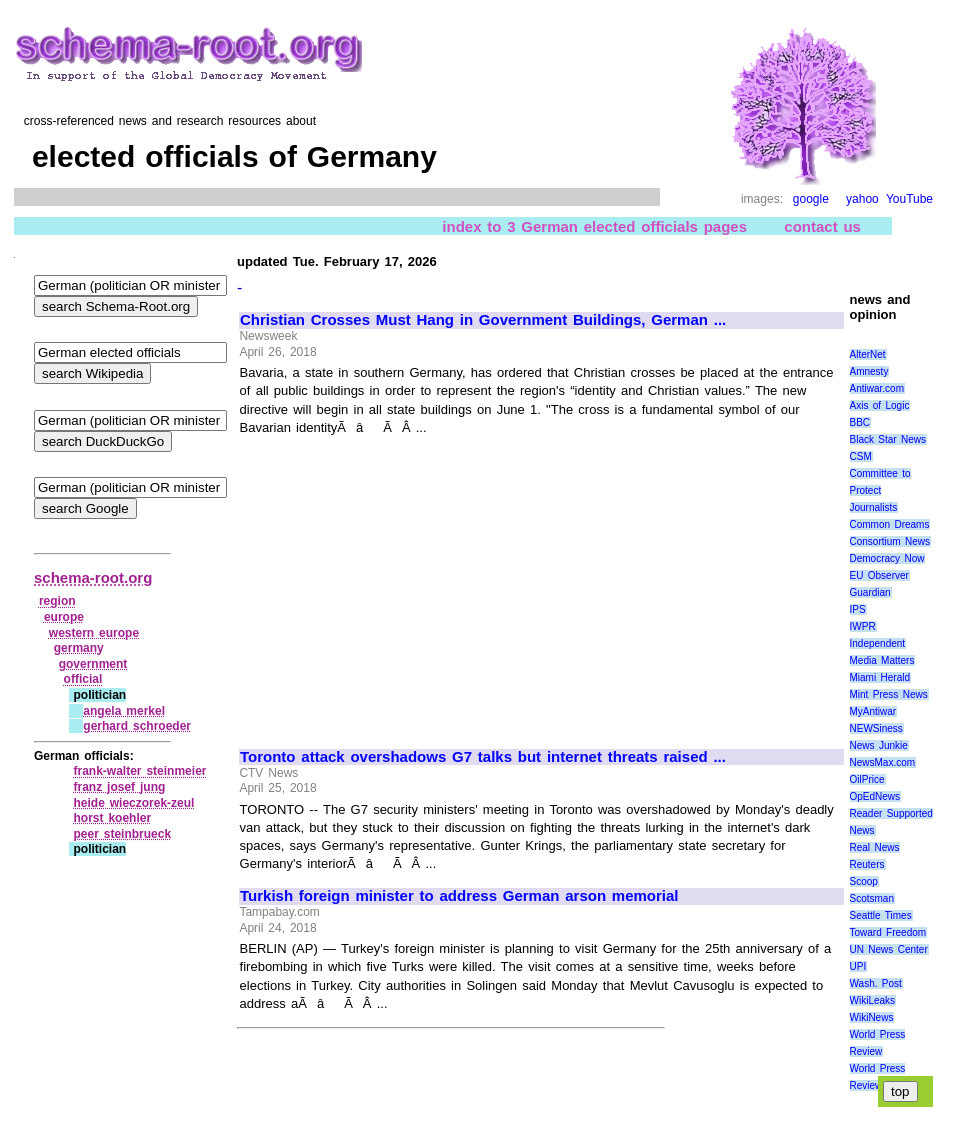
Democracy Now (887, 558)
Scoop (864, 881)
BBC (860, 422)
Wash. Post (876, 983)
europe (64, 617)
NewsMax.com (883, 762)
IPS (858, 609)
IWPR (863, 626)
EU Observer (879, 575)
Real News (875, 847)
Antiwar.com (877, 388)
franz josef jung (119, 787)
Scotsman (872, 898)
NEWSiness (876, 728)
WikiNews (872, 1017)
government (93, 664)
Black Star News (888, 439)
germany (79, 648)
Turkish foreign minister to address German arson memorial (459, 896)
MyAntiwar (873, 711)
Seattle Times (881, 915)
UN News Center (889, 949)
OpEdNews (875, 796)
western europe (94, 633)
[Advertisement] (408, 583)
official (83, 679)
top (900, 1091)
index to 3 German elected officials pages (594, 226)
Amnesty (869, 371)
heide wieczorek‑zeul (133, 803)
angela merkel (124, 711)
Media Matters (882, 660)
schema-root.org (93, 577)
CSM (861, 456)
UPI (858, 966)
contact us (822, 226)
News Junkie (879, 745)
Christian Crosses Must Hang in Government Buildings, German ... (483, 320)
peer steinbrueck (122, 834)
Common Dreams (890, 524)
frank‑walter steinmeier (139, 771)
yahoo (862, 199)
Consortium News (890, 541)
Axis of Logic (880, 405)
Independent (878, 643)
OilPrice (867, 779)
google (811, 199)
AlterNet (868, 354)
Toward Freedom (888, 932)
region (57, 601)
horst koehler (112, 818)
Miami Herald (880, 677)
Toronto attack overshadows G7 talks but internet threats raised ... (483, 757)
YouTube (909, 199)
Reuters (867, 864)
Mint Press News (889, 694)
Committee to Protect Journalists (880, 490)
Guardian (870, 592)
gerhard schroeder (137, 726)
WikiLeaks (873, 1000)
